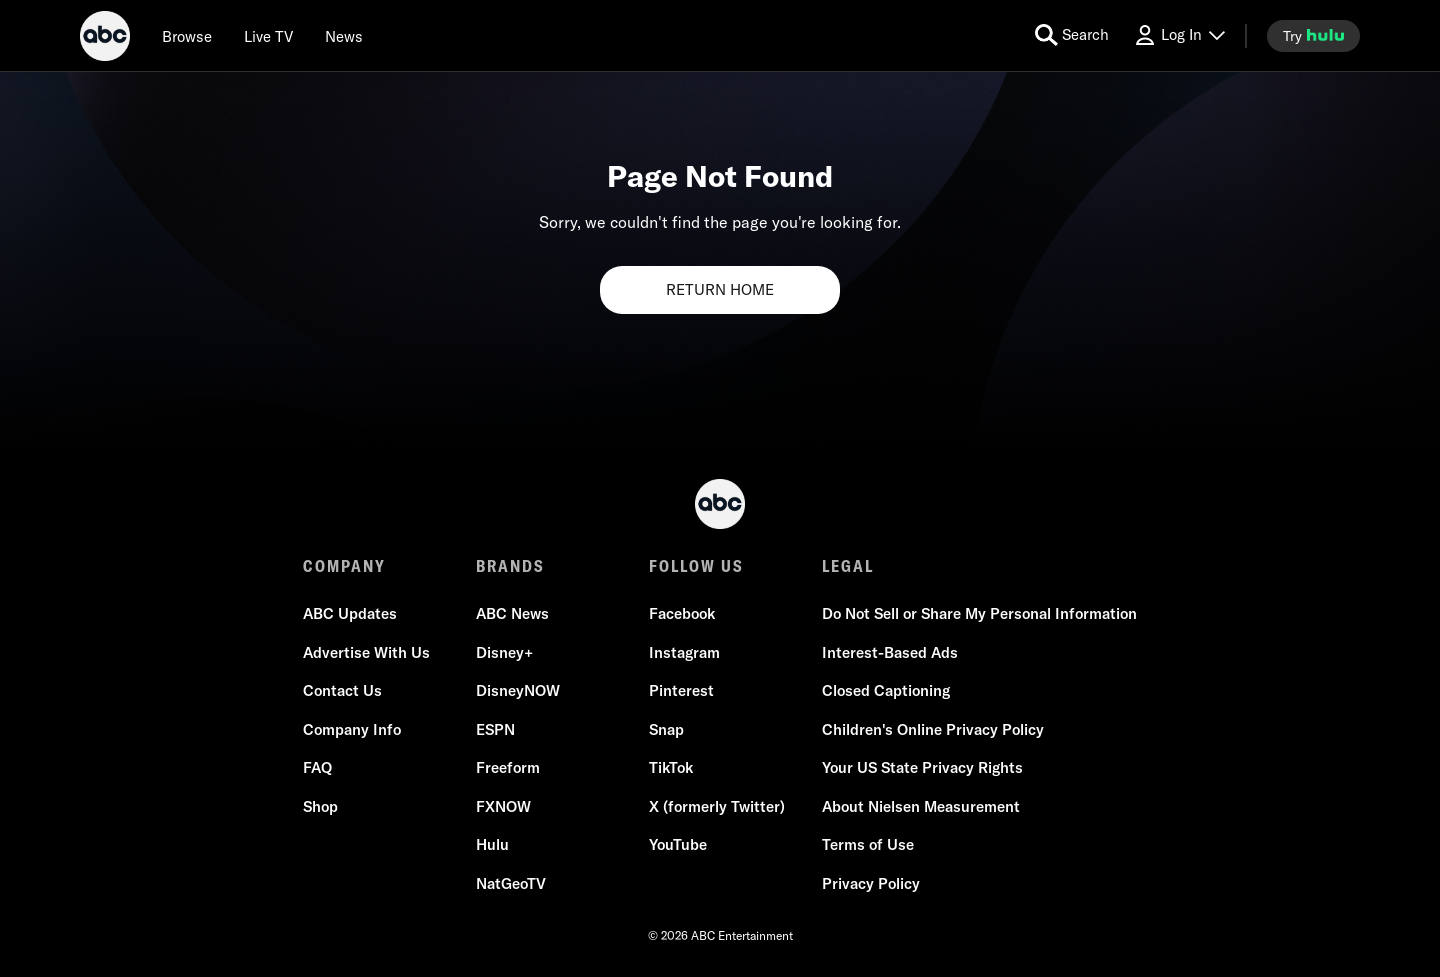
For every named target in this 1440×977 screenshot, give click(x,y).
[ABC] (105, 39)
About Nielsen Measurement (921, 806)
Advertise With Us (366, 652)
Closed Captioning (886, 690)
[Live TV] (268, 36)
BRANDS (510, 566)
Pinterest (681, 690)
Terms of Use (868, 844)
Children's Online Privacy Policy (933, 729)
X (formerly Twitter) (717, 806)
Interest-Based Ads (890, 652)
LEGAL (848, 566)
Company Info (352, 729)
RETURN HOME (720, 289)
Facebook (682, 613)
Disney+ (504, 652)
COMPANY (344, 566)
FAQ (317, 767)
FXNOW (503, 806)
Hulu (492, 844)
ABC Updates (350, 613)
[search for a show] (1072, 35)
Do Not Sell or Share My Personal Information (979, 613)
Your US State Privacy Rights (922, 767)
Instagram (684, 652)
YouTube (678, 844)
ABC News (512, 613)
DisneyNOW (518, 690)
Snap (666, 729)
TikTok (671, 767)
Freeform (508, 767)
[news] (344, 36)
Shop (320, 806)
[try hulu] (1313, 36)
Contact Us (342, 690)
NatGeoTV (511, 883)
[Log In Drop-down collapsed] (1179, 35)
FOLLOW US (696, 566)
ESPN (495, 729)
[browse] (187, 36)
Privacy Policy (871, 883)
